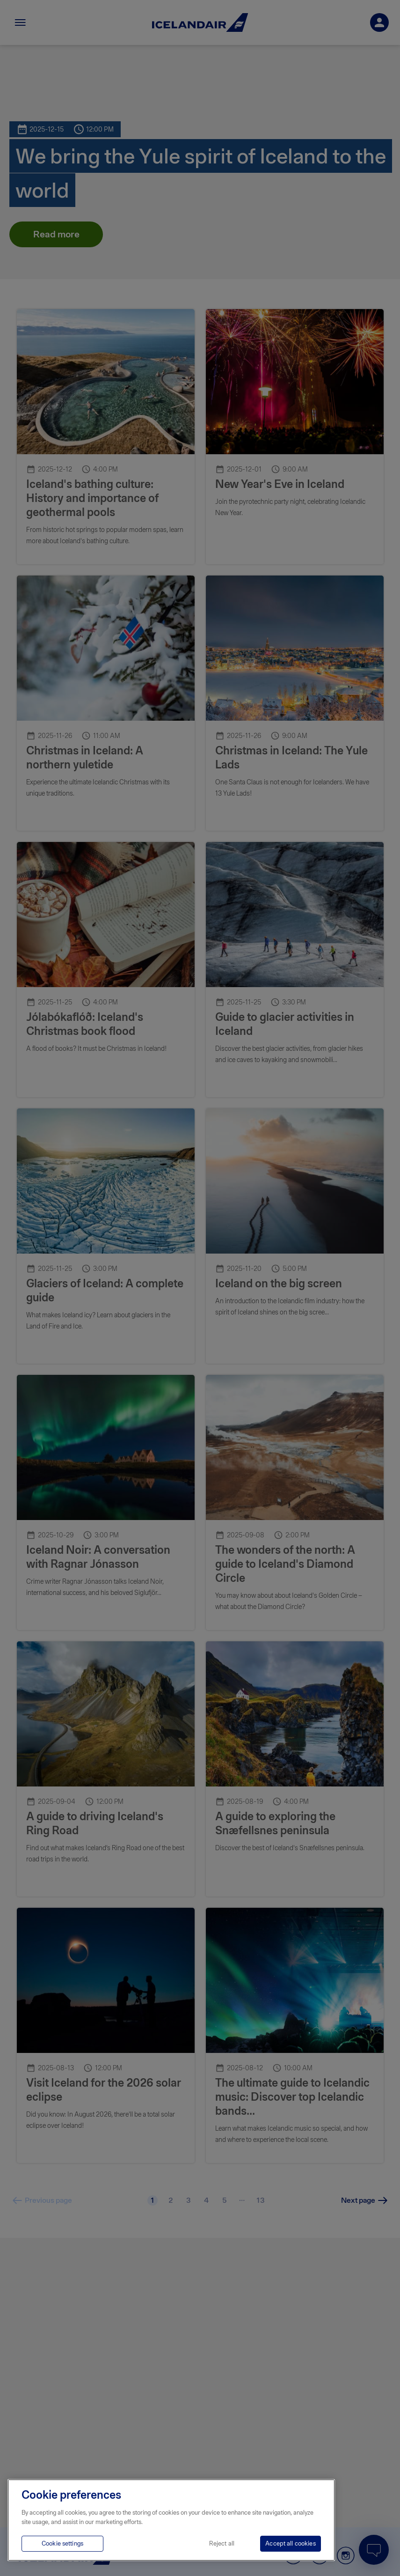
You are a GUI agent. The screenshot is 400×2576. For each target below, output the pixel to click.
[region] (171, 2520)
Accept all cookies (290, 2543)
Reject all (221, 2543)
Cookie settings (62, 2543)
